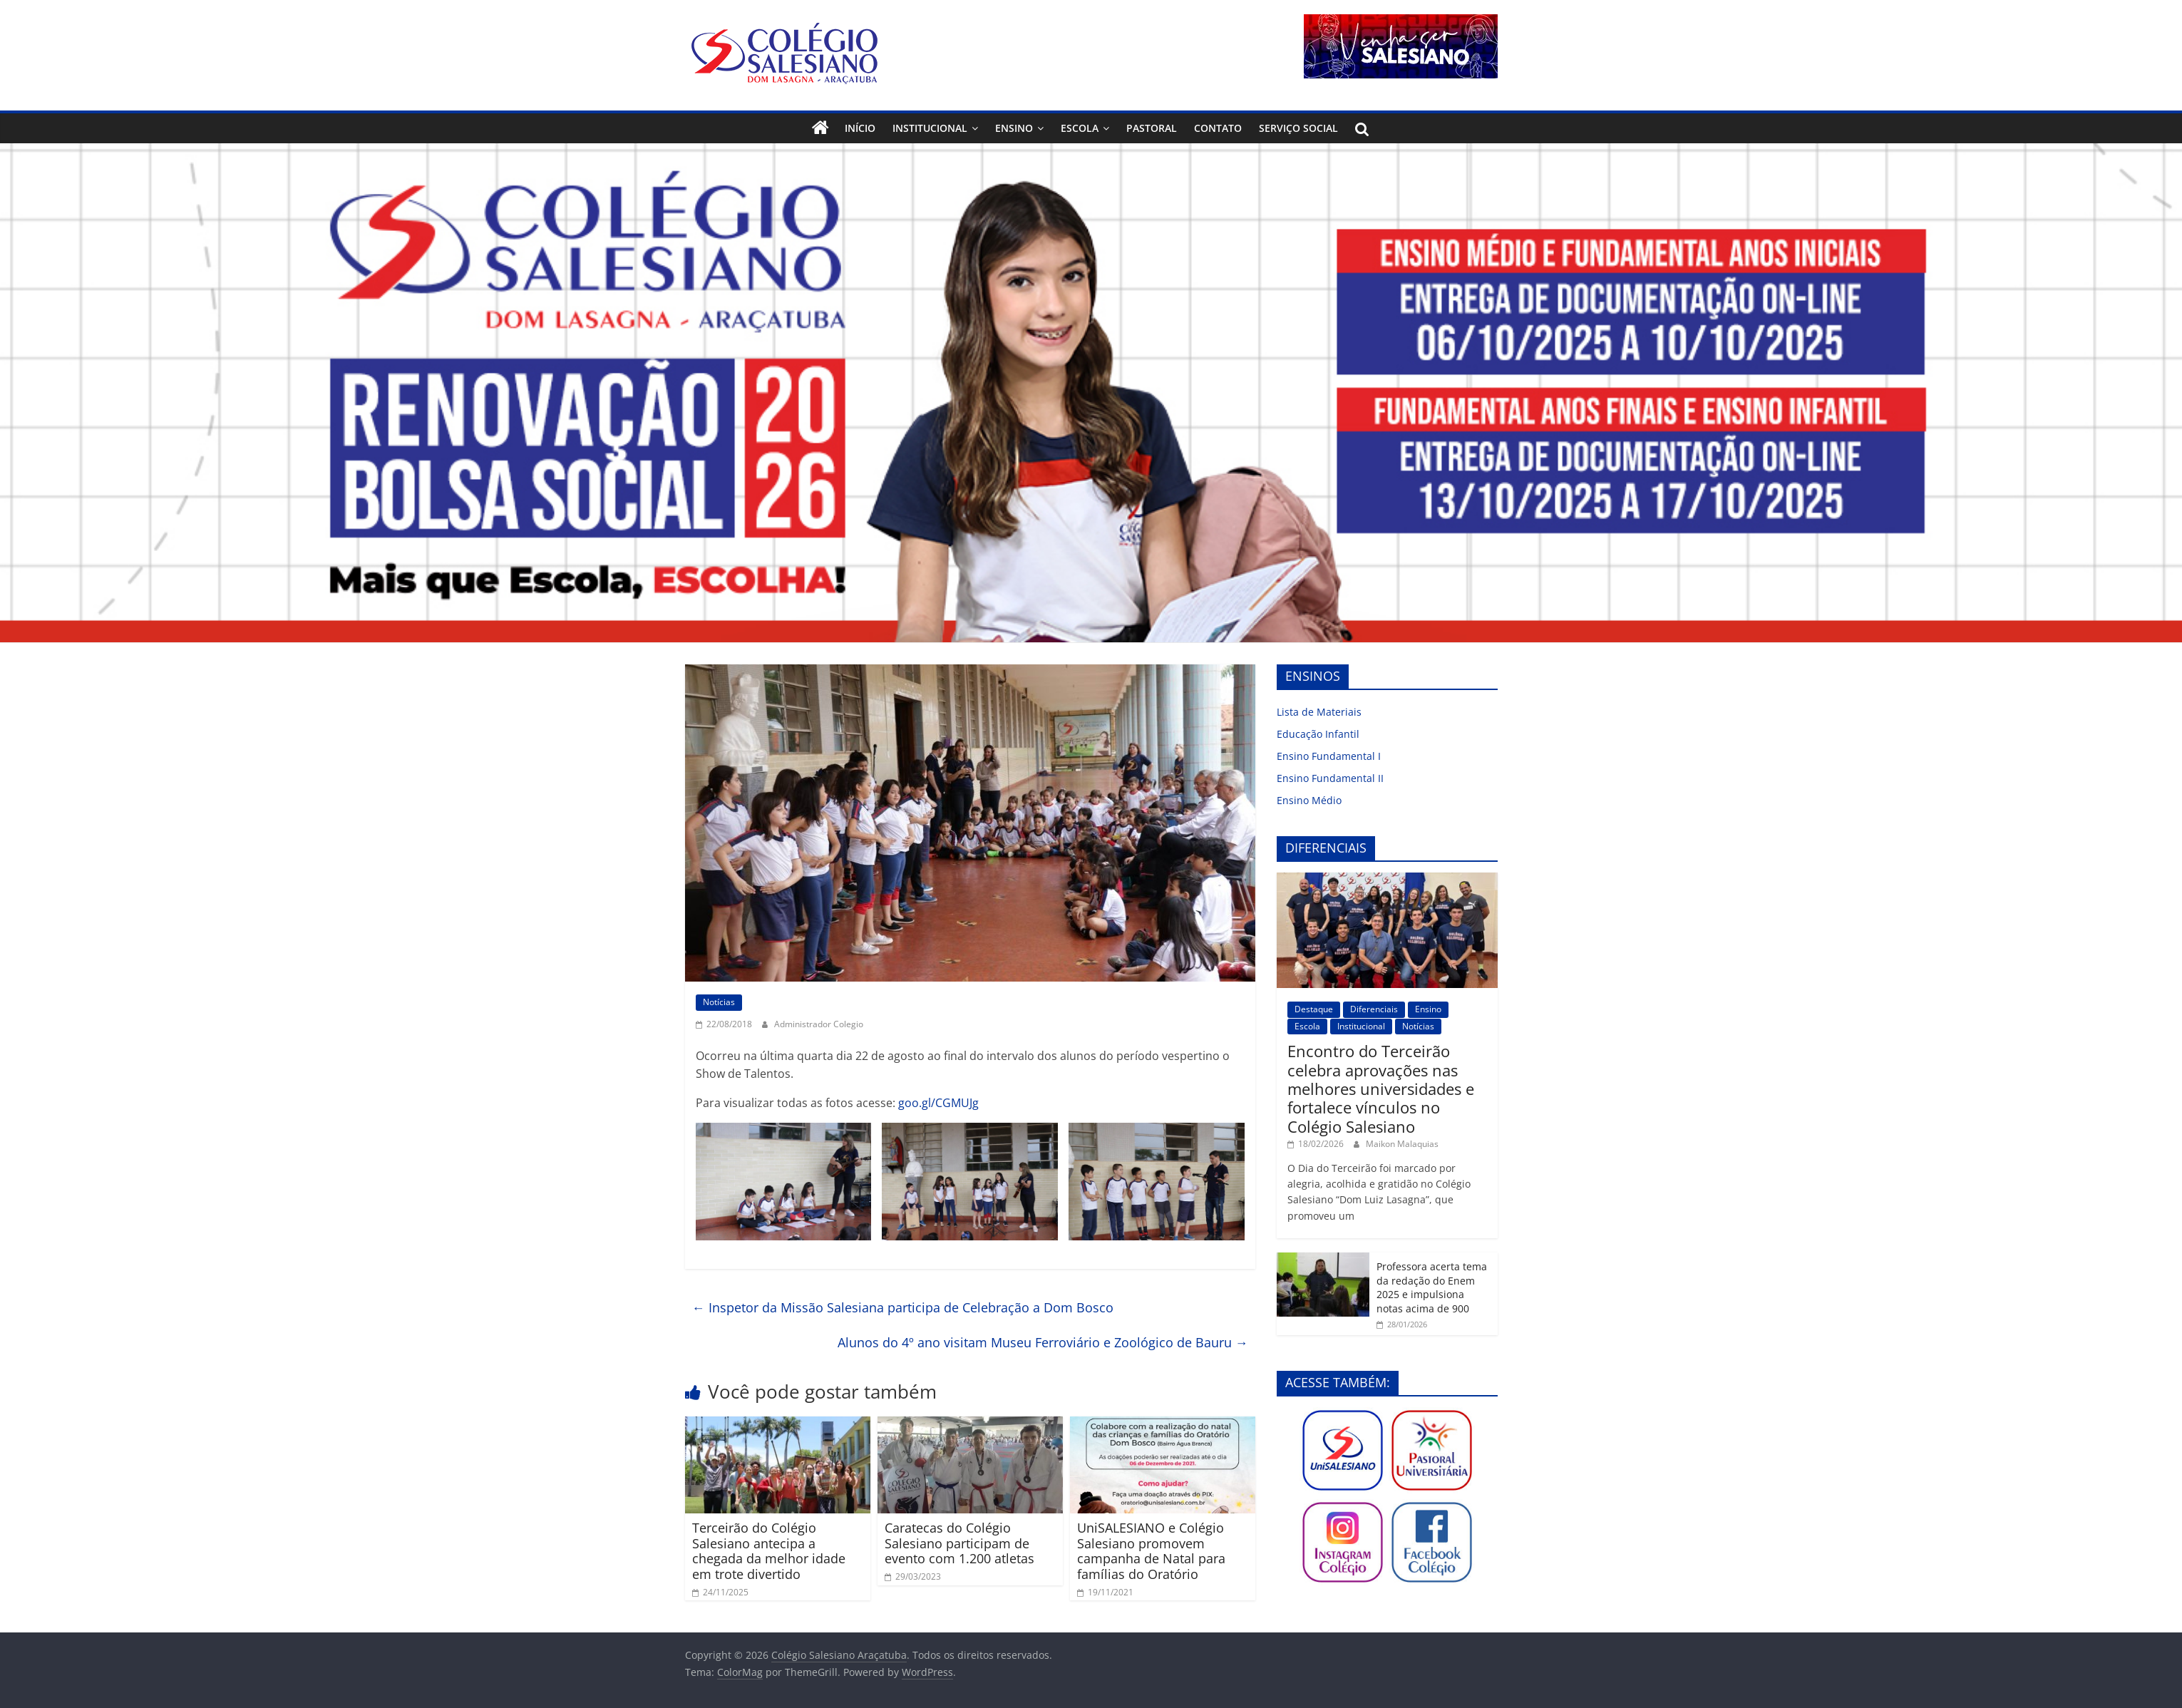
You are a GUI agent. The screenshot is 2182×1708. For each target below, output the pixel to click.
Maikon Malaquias (1402, 1144)
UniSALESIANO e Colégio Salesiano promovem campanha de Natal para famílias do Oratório (1151, 1551)
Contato (1218, 128)
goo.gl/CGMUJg (938, 1103)
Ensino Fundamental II (1330, 778)
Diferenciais (1374, 1009)
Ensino (1014, 128)
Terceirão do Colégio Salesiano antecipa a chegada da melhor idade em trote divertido (768, 1551)
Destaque (1314, 1009)
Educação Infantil (1318, 734)
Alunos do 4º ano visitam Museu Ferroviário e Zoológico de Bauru (1043, 1342)
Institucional (929, 128)
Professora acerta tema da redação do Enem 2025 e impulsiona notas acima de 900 (1431, 1287)
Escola (1079, 128)
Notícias (719, 1002)
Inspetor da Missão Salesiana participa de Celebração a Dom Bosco (902, 1307)
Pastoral (1151, 128)
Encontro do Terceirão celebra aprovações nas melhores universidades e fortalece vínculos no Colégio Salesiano (1380, 1088)
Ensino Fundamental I (1329, 756)
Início (860, 128)
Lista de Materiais (1319, 712)
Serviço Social (1298, 128)
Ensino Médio (1309, 800)
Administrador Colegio (818, 1024)
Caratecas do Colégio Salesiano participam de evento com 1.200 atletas (959, 1543)
